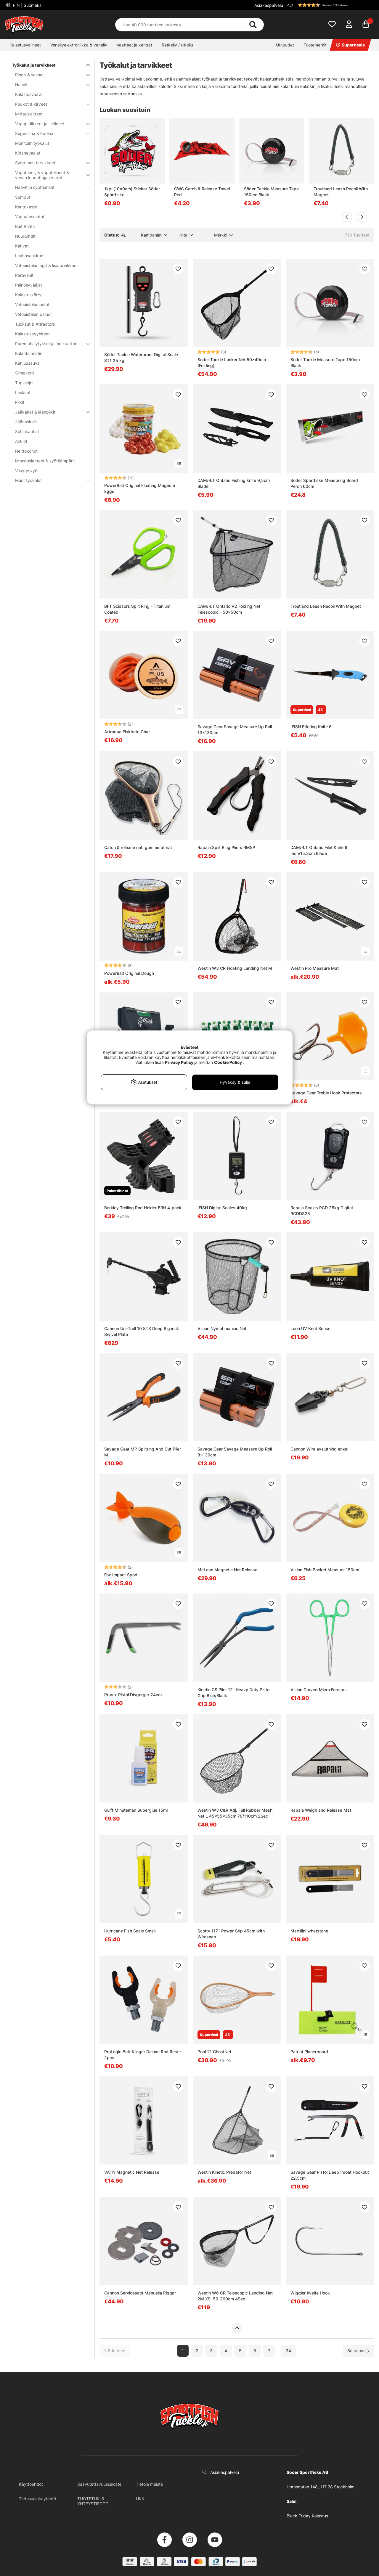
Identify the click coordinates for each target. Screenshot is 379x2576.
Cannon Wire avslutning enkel (319, 1448)
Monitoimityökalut (32, 143)
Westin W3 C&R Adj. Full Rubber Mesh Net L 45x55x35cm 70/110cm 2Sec (234, 1813)
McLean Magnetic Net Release (227, 1569)
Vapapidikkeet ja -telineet (49, 123)
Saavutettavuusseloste (99, 2484)
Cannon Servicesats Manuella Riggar (140, 2292)
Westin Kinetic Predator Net (224, 2172)
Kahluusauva (27, 363)
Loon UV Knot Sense (310, 1328)
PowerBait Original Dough (129, 973)
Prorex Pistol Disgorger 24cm (133, 1694)
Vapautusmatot (29, 216)
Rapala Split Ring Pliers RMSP (226, 847)
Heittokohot (26, 451)
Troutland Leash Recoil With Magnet (341, 191)
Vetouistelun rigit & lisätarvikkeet (46, 265)
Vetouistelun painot (33, 314)
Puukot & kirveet (49, 104)
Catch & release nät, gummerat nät (138, 847)
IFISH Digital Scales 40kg (222, 1207)
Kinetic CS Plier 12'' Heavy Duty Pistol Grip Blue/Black (233, 1692)
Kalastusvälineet (25, 44)
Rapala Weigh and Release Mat (320, 1810)
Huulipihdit (25, 236)
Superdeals (350, 44)
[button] (329, 5)
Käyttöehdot (31, 2484)
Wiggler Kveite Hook (310, 2292)
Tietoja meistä (149, 2484)
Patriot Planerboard (309, 2051)
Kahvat (22, 245)
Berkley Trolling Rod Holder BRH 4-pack (143, 1207)
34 (288, 2350)
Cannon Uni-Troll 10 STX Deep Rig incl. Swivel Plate (141, 1331)
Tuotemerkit (315, 44)
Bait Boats (25, 226)
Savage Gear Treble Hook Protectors (326, 1092)
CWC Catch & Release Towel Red (202, 191)
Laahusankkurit (30, 255)
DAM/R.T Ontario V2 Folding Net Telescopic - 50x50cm (228, 609)
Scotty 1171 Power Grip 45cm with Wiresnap (231, 1933)
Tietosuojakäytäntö (37, 2498)
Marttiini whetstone (309, 1930)
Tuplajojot (24, 382)
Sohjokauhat (27, 431)
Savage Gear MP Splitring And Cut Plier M (142, 1451)
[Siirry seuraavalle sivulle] (358, 2350)
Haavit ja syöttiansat (49, 187)
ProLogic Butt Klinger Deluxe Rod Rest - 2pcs (143, 2054)
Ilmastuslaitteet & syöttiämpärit (45, 460)
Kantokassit (26, 206)
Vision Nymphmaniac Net (221, 1328)
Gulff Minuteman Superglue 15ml (136, 1810)
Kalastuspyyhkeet (32, 333)
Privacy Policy (179, 1062)
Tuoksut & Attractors (35, 324)
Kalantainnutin (28, 353)
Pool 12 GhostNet (214, 2051)
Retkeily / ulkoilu (177, 44)
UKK (140, 2498)
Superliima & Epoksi (49, 133)
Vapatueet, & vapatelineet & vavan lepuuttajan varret (49, 175)
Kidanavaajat (27, 152)
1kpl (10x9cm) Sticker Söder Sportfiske (132, 191)
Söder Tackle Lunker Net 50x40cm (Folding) (231, 362)
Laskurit (22, 392)
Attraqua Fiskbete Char (127, 731)
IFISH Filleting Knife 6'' (311, 726)
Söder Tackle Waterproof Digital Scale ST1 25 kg (141, 357)
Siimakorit (24, 372)
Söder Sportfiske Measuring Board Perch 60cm (324, 483)
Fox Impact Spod (120, 1574)
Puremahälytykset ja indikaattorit (49, 343)
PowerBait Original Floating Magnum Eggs (139, 488)
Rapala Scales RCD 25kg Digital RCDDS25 (321, 1210)
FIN (27, 5)
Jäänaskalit (26, 421)
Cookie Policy (228, 1062)
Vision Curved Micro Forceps (318, 1689)
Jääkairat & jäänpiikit (49, 411)
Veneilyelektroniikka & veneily (78, 44)
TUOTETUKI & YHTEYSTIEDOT (92, 2501)
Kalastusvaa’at (29, 94)
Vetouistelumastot (32, 304)
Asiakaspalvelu (268, 5)
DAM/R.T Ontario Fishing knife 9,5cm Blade (233, 483)
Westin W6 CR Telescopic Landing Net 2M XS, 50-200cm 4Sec (235, 2295)
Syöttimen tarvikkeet (49, 162)
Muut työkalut (49, 480)
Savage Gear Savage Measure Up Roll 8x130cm (234, 1451)
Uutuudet (285, 44)
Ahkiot (21, 441)
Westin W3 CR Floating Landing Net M (234, 968)
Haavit (49, 84)
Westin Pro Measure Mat (314, 968)
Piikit (19, 402)
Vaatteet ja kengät (134, 44)
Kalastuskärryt (29, 294)
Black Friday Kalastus (307, 2515)
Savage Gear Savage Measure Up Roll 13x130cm (234, 729)
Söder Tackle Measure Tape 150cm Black (271, 191)
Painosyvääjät (28, 284)
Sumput (22, 197)
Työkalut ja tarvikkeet (47, 64)
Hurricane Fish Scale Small (129, 1930)
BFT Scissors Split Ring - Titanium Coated (137, 609)
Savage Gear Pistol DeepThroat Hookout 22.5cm (329, 2175)
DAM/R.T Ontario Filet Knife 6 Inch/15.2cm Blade (318, 850)
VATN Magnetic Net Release (131, 2172)
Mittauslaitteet (29, 113)
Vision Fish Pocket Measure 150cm (324, 1569)
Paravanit (24, 275)
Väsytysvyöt (27, 470)
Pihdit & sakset (49, 74)
